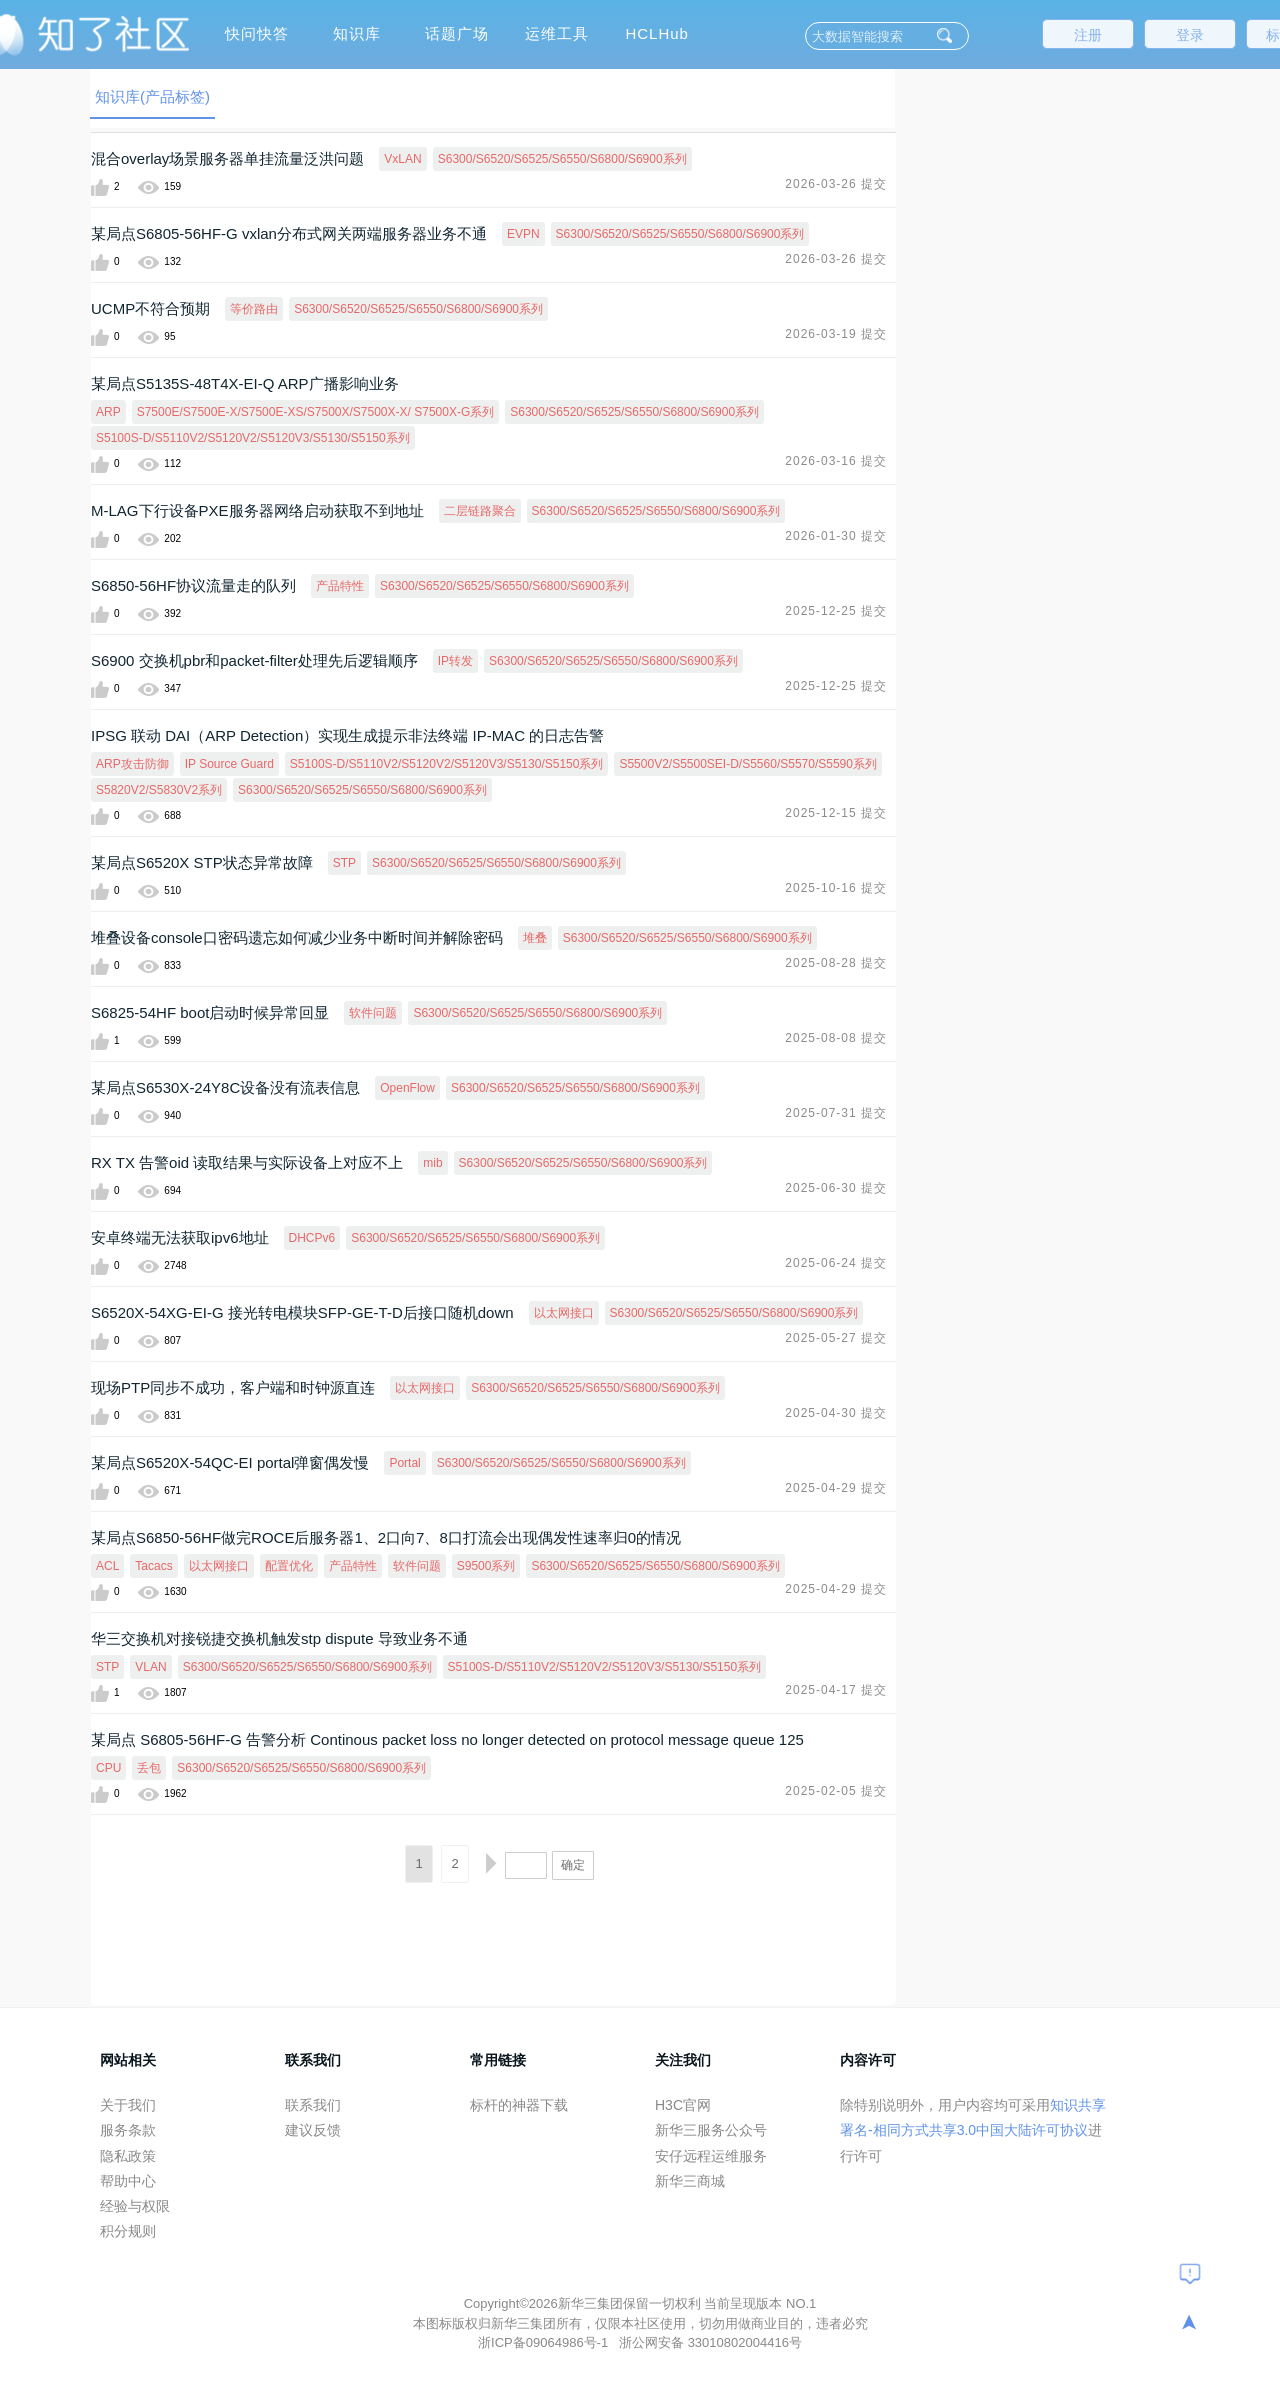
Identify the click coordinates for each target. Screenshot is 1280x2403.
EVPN (523, 234)
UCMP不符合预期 (150, 308)
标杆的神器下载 (519, 2105)
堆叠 (535, 938)
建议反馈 (313, 2130)
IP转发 (455, 661)
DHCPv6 (312, 1238)
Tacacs (153, 1566)
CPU (108, 1768)
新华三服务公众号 (711, 2130)
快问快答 (257, 33)
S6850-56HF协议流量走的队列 (193, 585)
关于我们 (128, 2105)
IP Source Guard (229, 764)
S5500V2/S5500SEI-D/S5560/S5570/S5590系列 (748, 764)
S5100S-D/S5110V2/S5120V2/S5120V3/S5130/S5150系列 (253, 438)
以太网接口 (564, 1313)
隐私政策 (128, 2156)
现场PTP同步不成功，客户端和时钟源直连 (233, 1387)
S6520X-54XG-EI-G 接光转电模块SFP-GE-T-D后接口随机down (302, 1312)
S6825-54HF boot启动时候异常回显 (210, 1012)
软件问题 (373, 1013)
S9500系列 (486, 1566)
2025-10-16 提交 (836, 888)
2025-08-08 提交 (836, 1038)
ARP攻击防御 (132, 764)
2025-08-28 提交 (836, 963)
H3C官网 (683, 2105)
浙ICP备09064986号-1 (545, 2342)
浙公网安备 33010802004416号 (710, 2342)
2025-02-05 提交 (836, 1791)
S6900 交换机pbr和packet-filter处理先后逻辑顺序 (254, 660)
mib (432, 1163)
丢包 (149, 1768)
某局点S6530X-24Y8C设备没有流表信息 (225, 1087)
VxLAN (402, 159)
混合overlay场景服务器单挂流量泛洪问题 (227, 158)
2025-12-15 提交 (836, 813)
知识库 (357, 33)
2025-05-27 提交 (836, 1338)
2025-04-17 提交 (836, 1690)
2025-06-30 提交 (836, 1188)
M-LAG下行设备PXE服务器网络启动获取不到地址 (257, 510)
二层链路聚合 (480, 511)
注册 (1088, 35)
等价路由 (254, 309)
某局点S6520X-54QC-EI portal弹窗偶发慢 (230, 1462)
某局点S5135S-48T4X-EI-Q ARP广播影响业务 (245, 383)
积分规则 (128, 2231)
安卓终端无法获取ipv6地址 (180, 1237)
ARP (108, 412)
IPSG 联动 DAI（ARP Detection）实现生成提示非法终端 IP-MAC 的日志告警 (347, 735)
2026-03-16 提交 (836, 461)
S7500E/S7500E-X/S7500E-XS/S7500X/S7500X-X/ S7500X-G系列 (316, 412)
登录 (1190, 35)
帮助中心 (128, 2181)
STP (344, 863)
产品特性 (340, 586)
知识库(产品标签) (152, 96)
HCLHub (657, 33)
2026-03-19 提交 (836, 334)
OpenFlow (407, 1088)
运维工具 (557, 33)
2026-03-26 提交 (836, 184)
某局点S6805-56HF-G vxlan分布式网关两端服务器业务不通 (289, 233)
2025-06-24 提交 (836, 1263)
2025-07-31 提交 (836, 1113)
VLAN (150, 1667)
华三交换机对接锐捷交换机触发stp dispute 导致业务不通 (279, 1638)
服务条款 (128, 2130)
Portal (404, 1463)
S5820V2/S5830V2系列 (159, 790)
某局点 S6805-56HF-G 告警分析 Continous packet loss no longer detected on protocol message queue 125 (447, 1739)
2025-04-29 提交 (836, 1488)
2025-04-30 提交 (836, 1413)
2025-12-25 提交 (836, 611)
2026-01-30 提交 (836, 536)
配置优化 (289, 1566)
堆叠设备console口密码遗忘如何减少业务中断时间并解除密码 (297, 937)
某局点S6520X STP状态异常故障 (202, 862)
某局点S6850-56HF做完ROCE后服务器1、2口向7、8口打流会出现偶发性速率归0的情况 (386, 1537)
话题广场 (457, 33)
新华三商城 (690, 2181)
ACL (107, 1566)
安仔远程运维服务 (711, 2156)
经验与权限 (135, 2206)
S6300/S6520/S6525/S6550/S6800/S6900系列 (562, 159)
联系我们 (313, 2105)
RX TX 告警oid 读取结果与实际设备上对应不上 (247, 1162)
